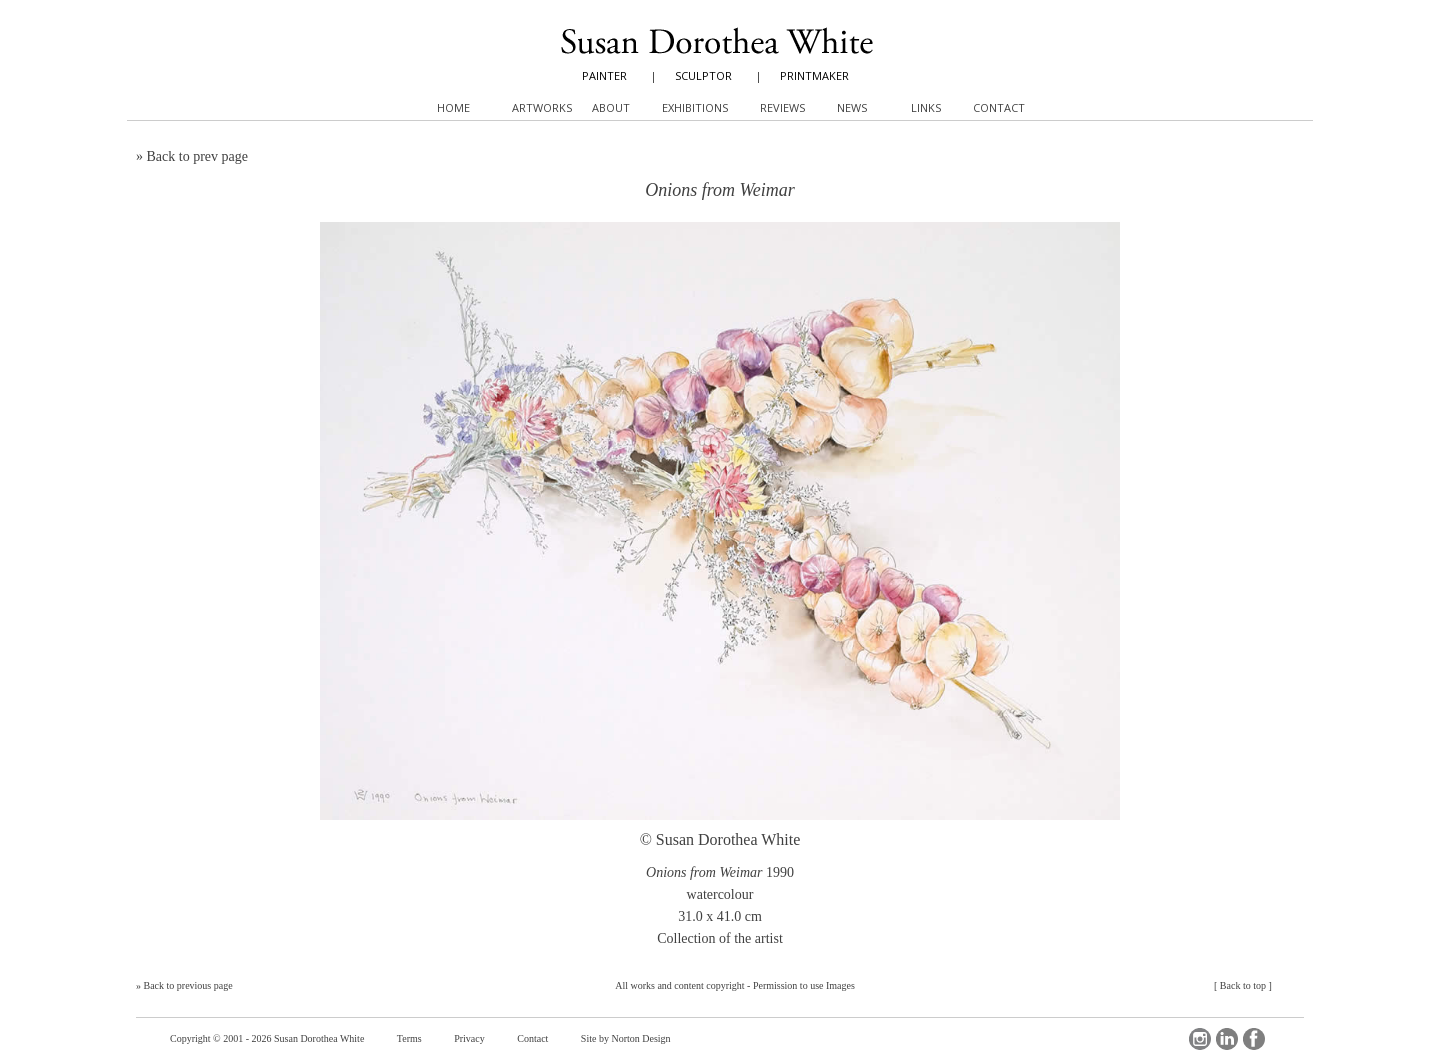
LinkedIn (1227, 1039)
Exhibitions (695, 107)
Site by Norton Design (626, 1038)
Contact (532, 1038)
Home (453, 107)
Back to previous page (188, 985)
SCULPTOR (703, 75)
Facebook (1254, 1039)
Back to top (1243, 985)
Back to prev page (197, 156)
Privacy (469, 1038)
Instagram (1200, 1039)
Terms (409, 1038)
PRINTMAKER (814, 75)
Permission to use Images (804, 985)
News (852, 107)
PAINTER (604, 75)
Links (926, 107)
